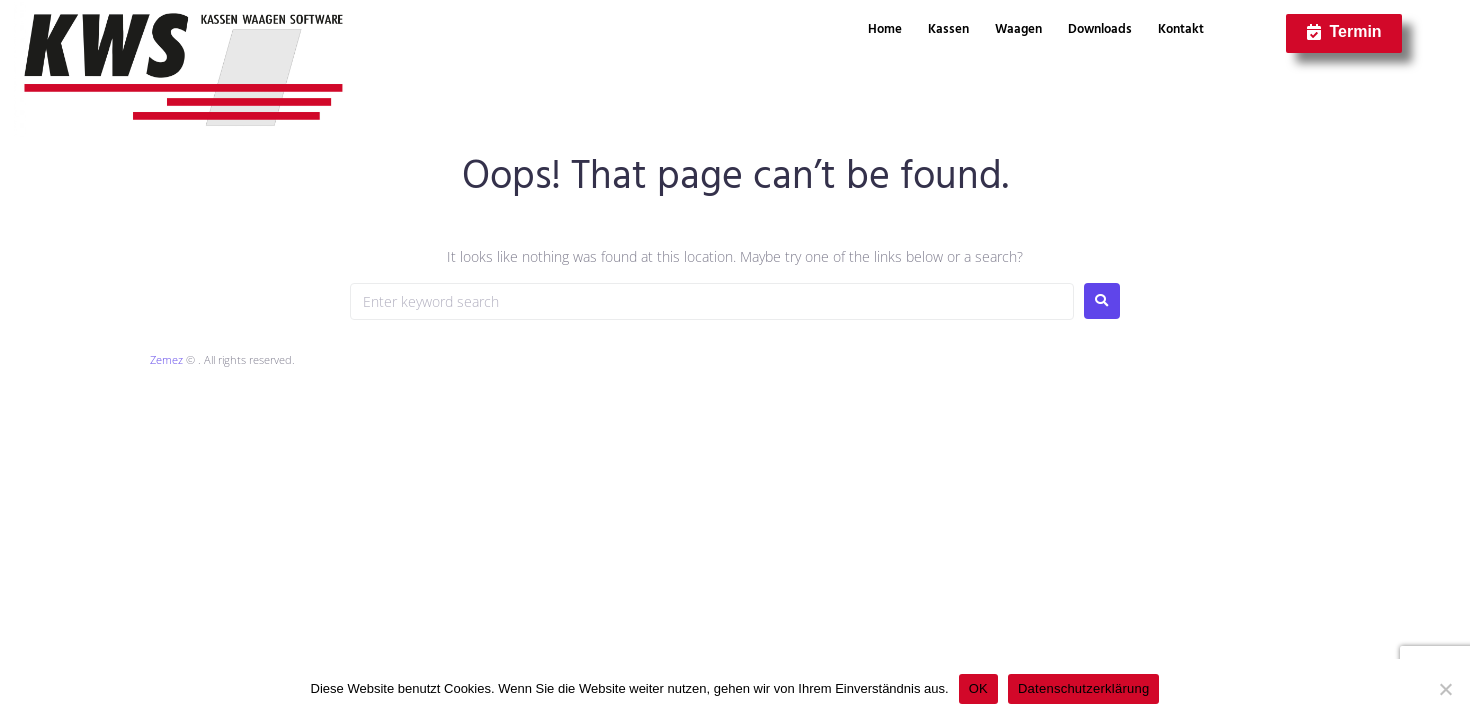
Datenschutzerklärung (1083, 688)
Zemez (166, 359)
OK (978, 688)
